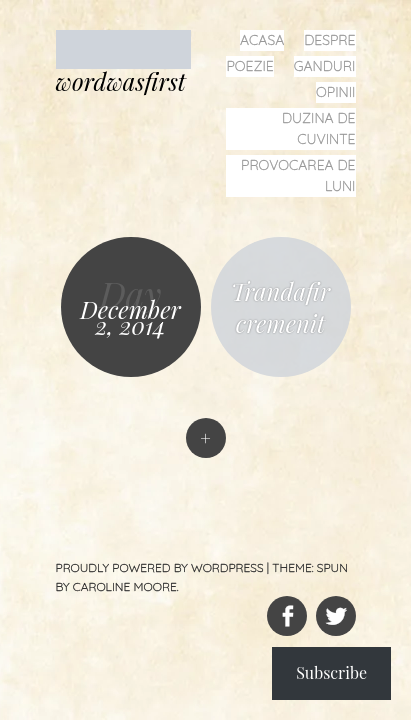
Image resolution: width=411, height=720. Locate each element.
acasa (262, 40)
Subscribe (331, 672)
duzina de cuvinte (319, 128)
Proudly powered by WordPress (160, 567)
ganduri (325, 66)
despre (329, 40)
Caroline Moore (125, 586)
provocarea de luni (298, 175)
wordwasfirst (121, 81)
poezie (249, 66)
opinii (335, 92)
